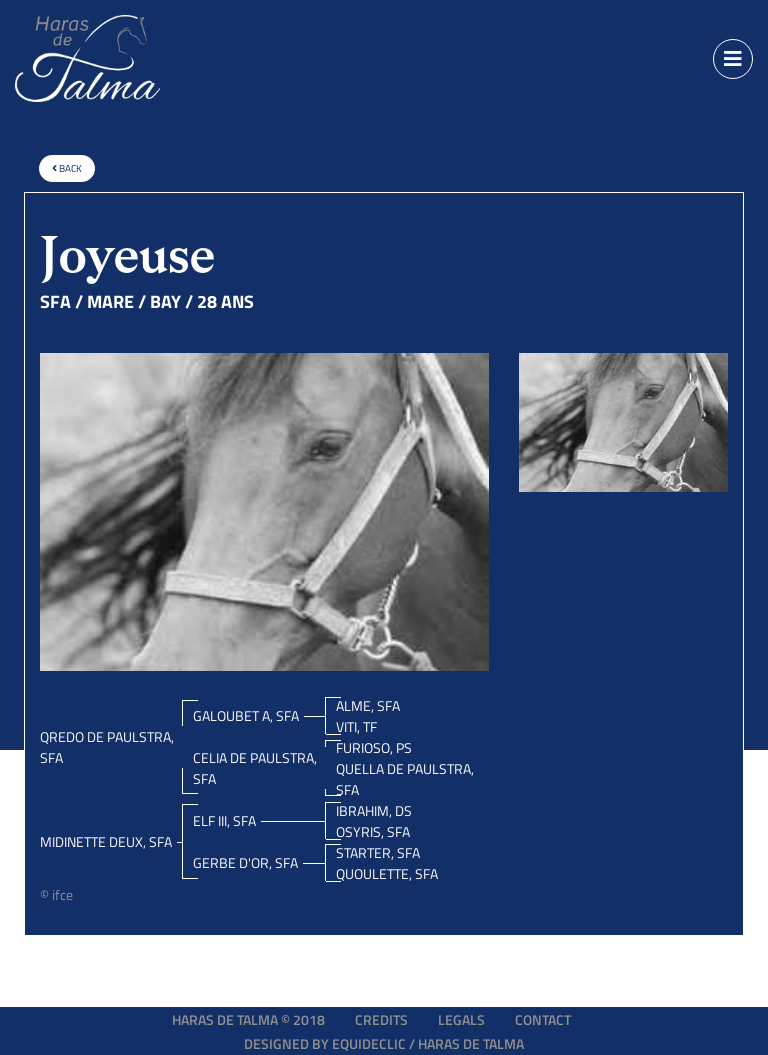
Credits (381, 1019)
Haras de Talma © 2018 (248, 1019)
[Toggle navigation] (733, 59)
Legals (461, 1019)
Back (67, 168)
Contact (543, 1019)
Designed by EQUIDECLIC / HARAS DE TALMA (384, 1043)
